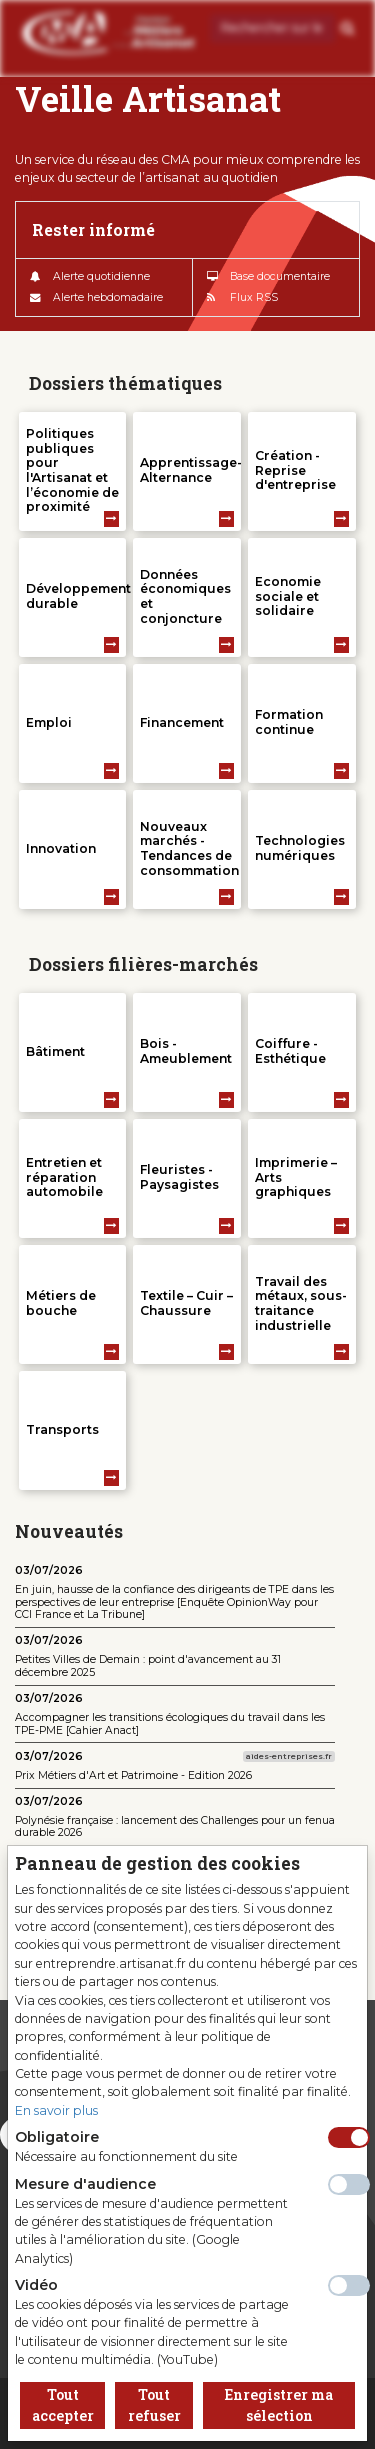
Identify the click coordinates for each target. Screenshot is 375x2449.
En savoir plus (56, 2110)
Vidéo (36, 2285)
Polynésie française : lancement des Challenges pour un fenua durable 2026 (175, 1827)
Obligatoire (57, 2137)
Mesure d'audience (85, 2184)
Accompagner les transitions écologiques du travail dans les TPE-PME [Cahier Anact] (170, 1724)
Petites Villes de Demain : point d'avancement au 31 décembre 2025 (148, 1666)
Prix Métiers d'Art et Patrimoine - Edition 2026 (133, 1775)
